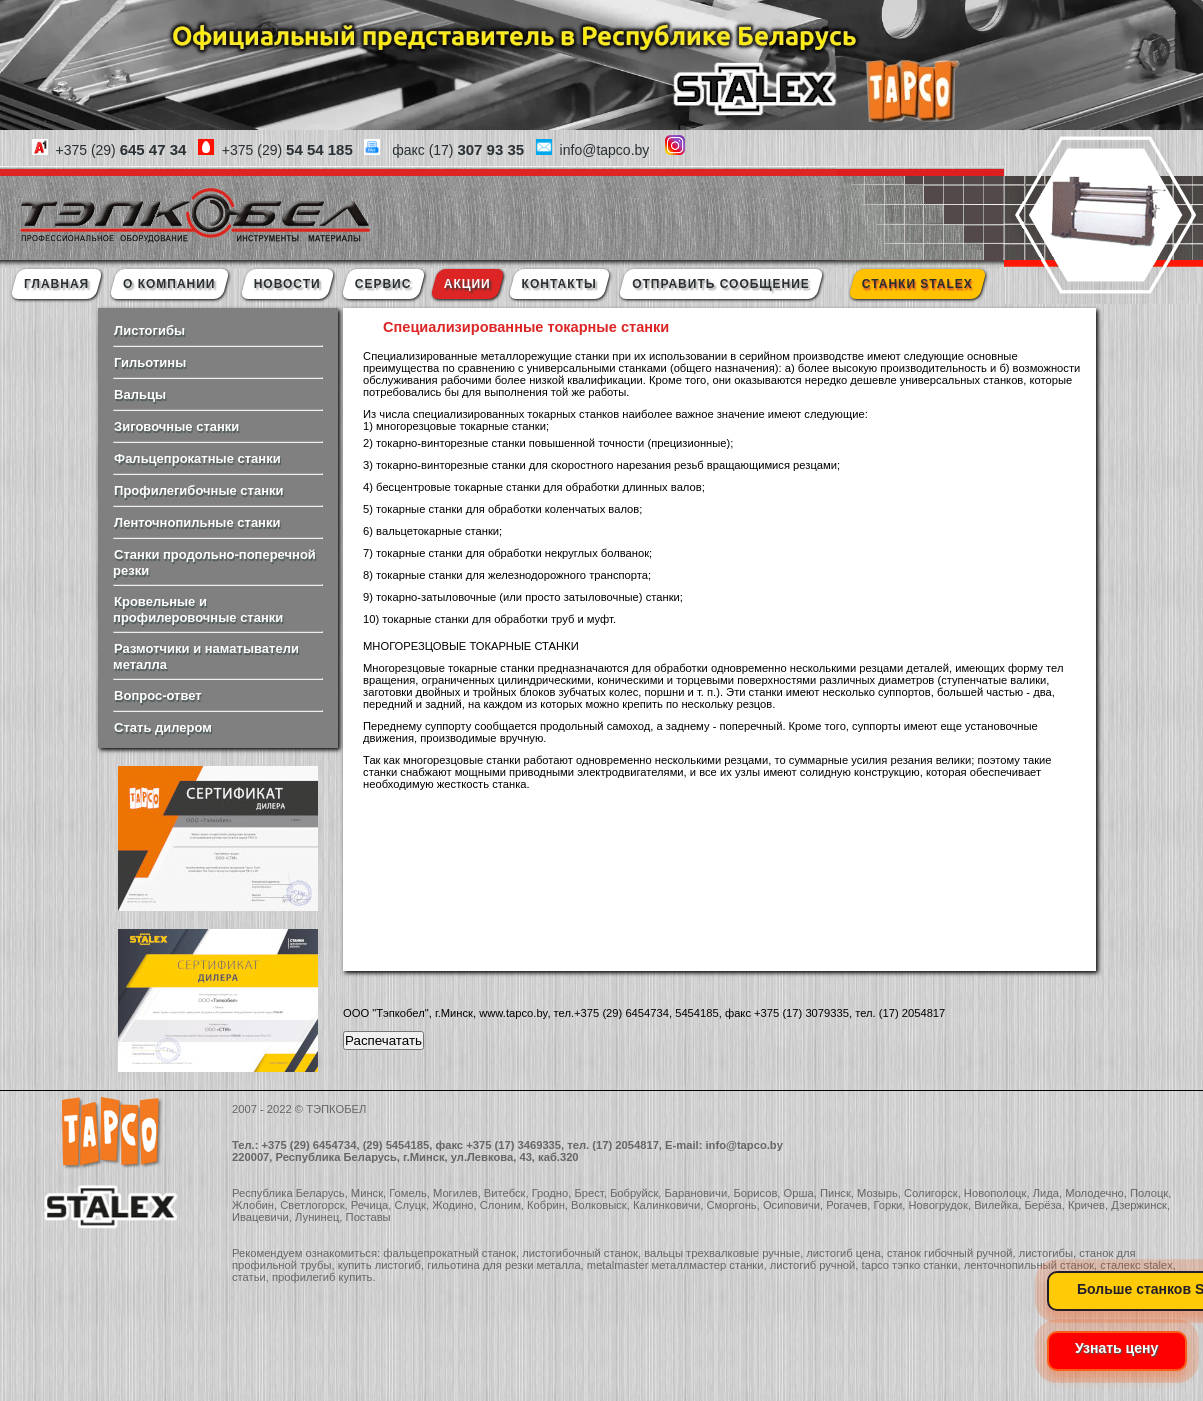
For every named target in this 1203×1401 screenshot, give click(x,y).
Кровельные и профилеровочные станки (198, 609)
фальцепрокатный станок (449, 1253)
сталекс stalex (1136, 1265)
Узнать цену (1116, 1348)
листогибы (1046, 1253)
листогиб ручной (813, 1265)
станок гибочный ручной (950, 1253)
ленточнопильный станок (1029, 1265)
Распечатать (383, 1040)
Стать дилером (163, 727)
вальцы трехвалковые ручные (722, 1253)
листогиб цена (843, 1253)
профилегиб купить (322, 1277)
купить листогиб (379, 1265)
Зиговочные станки (176, 426)
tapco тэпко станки (910, 1265)
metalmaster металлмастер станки (675, 1265)
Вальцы (140, 394)
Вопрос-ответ (158, 695)
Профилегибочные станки (198, 490)
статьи (249, 1277)
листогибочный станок (580, 1253)
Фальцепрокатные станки (197, 458)
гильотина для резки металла (503, 1265)
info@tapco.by (743, 1145)
